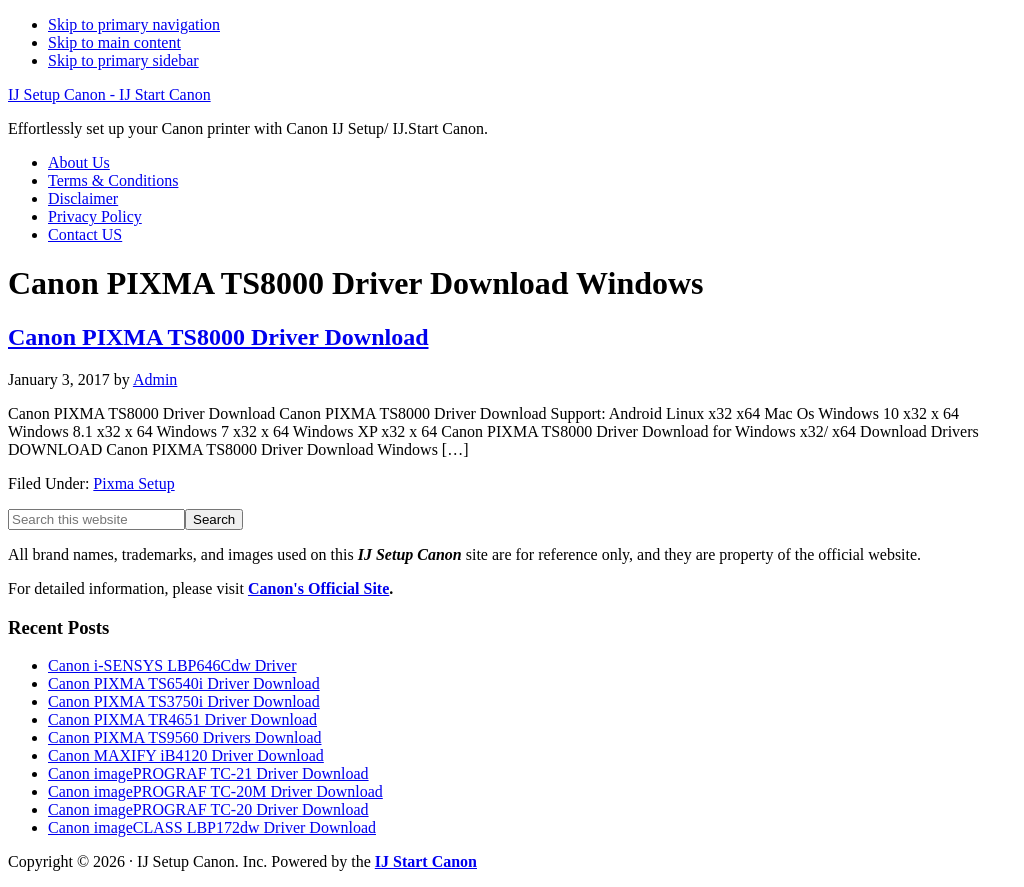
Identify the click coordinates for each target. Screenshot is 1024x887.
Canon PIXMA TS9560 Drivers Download (184, 737)
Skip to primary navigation (134, 24)
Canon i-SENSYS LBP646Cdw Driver (172, 665)
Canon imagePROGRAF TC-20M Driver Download (215, 791)
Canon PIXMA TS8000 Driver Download (218, 337)
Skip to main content (114, 42)
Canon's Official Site (318, 588)
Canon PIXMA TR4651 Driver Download (182, 719)
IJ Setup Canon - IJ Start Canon (109, 94)
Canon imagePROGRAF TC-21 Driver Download (208, 773)
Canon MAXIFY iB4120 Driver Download (186, 755)
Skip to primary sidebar (123, 60)
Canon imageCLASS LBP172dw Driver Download (212, 827)
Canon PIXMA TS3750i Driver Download (184, 701)
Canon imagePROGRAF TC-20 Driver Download (208, 809)
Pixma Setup (133, 483)
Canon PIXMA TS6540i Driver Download (184, 683)
